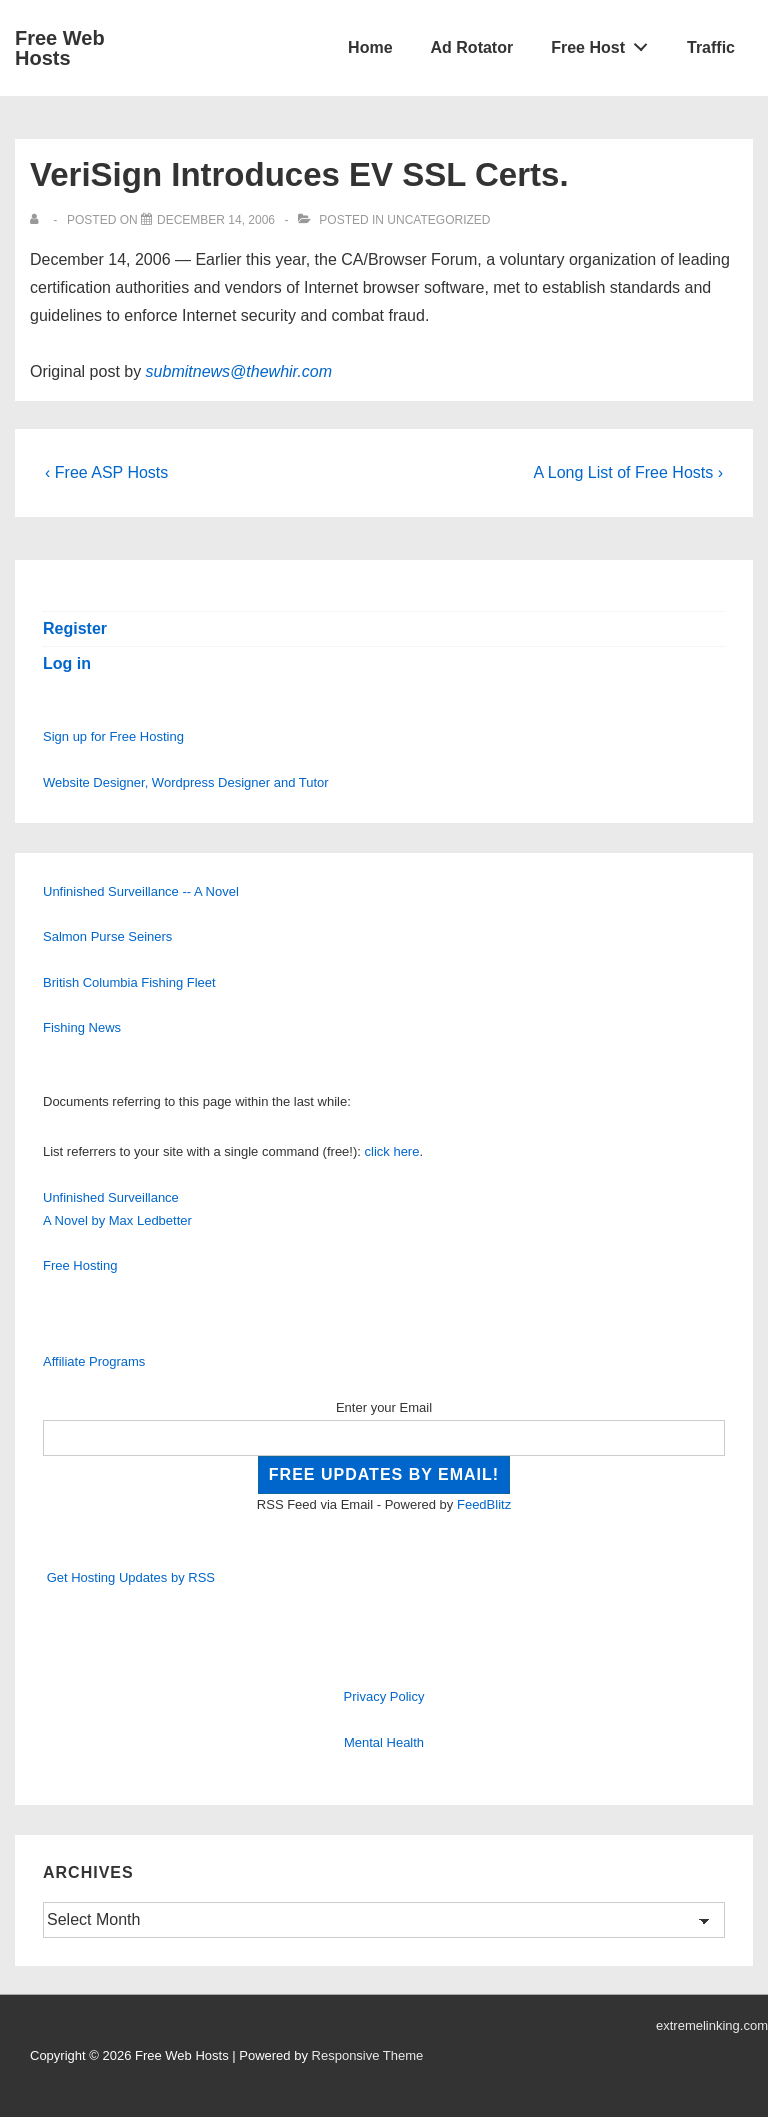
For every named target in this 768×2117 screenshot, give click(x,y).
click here (392, 1151)
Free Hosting (80, 1265)
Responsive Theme (368, 2055)
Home (370, 47)
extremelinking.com (712, 2025)
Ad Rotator (472, 47)
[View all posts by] (38, 220)
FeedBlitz (484, 1504)
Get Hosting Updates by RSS (131, 1577)
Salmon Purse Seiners (107, 936)
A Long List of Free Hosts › (628, 472)
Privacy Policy (384, 1696)
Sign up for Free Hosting (113, 736)
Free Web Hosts (60, 48)
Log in (67, 663)
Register (75, 628)
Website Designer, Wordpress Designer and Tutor (186, 782)
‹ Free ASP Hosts (106, 472)
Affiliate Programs (94, 1361)
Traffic (711, 47)
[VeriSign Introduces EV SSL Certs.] (216, 220)
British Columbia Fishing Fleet (129, 982)
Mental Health (384, 1742)
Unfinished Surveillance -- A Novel (141, 891)
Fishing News (82, 1027)
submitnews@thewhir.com (239, 371)
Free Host (605, 43)
